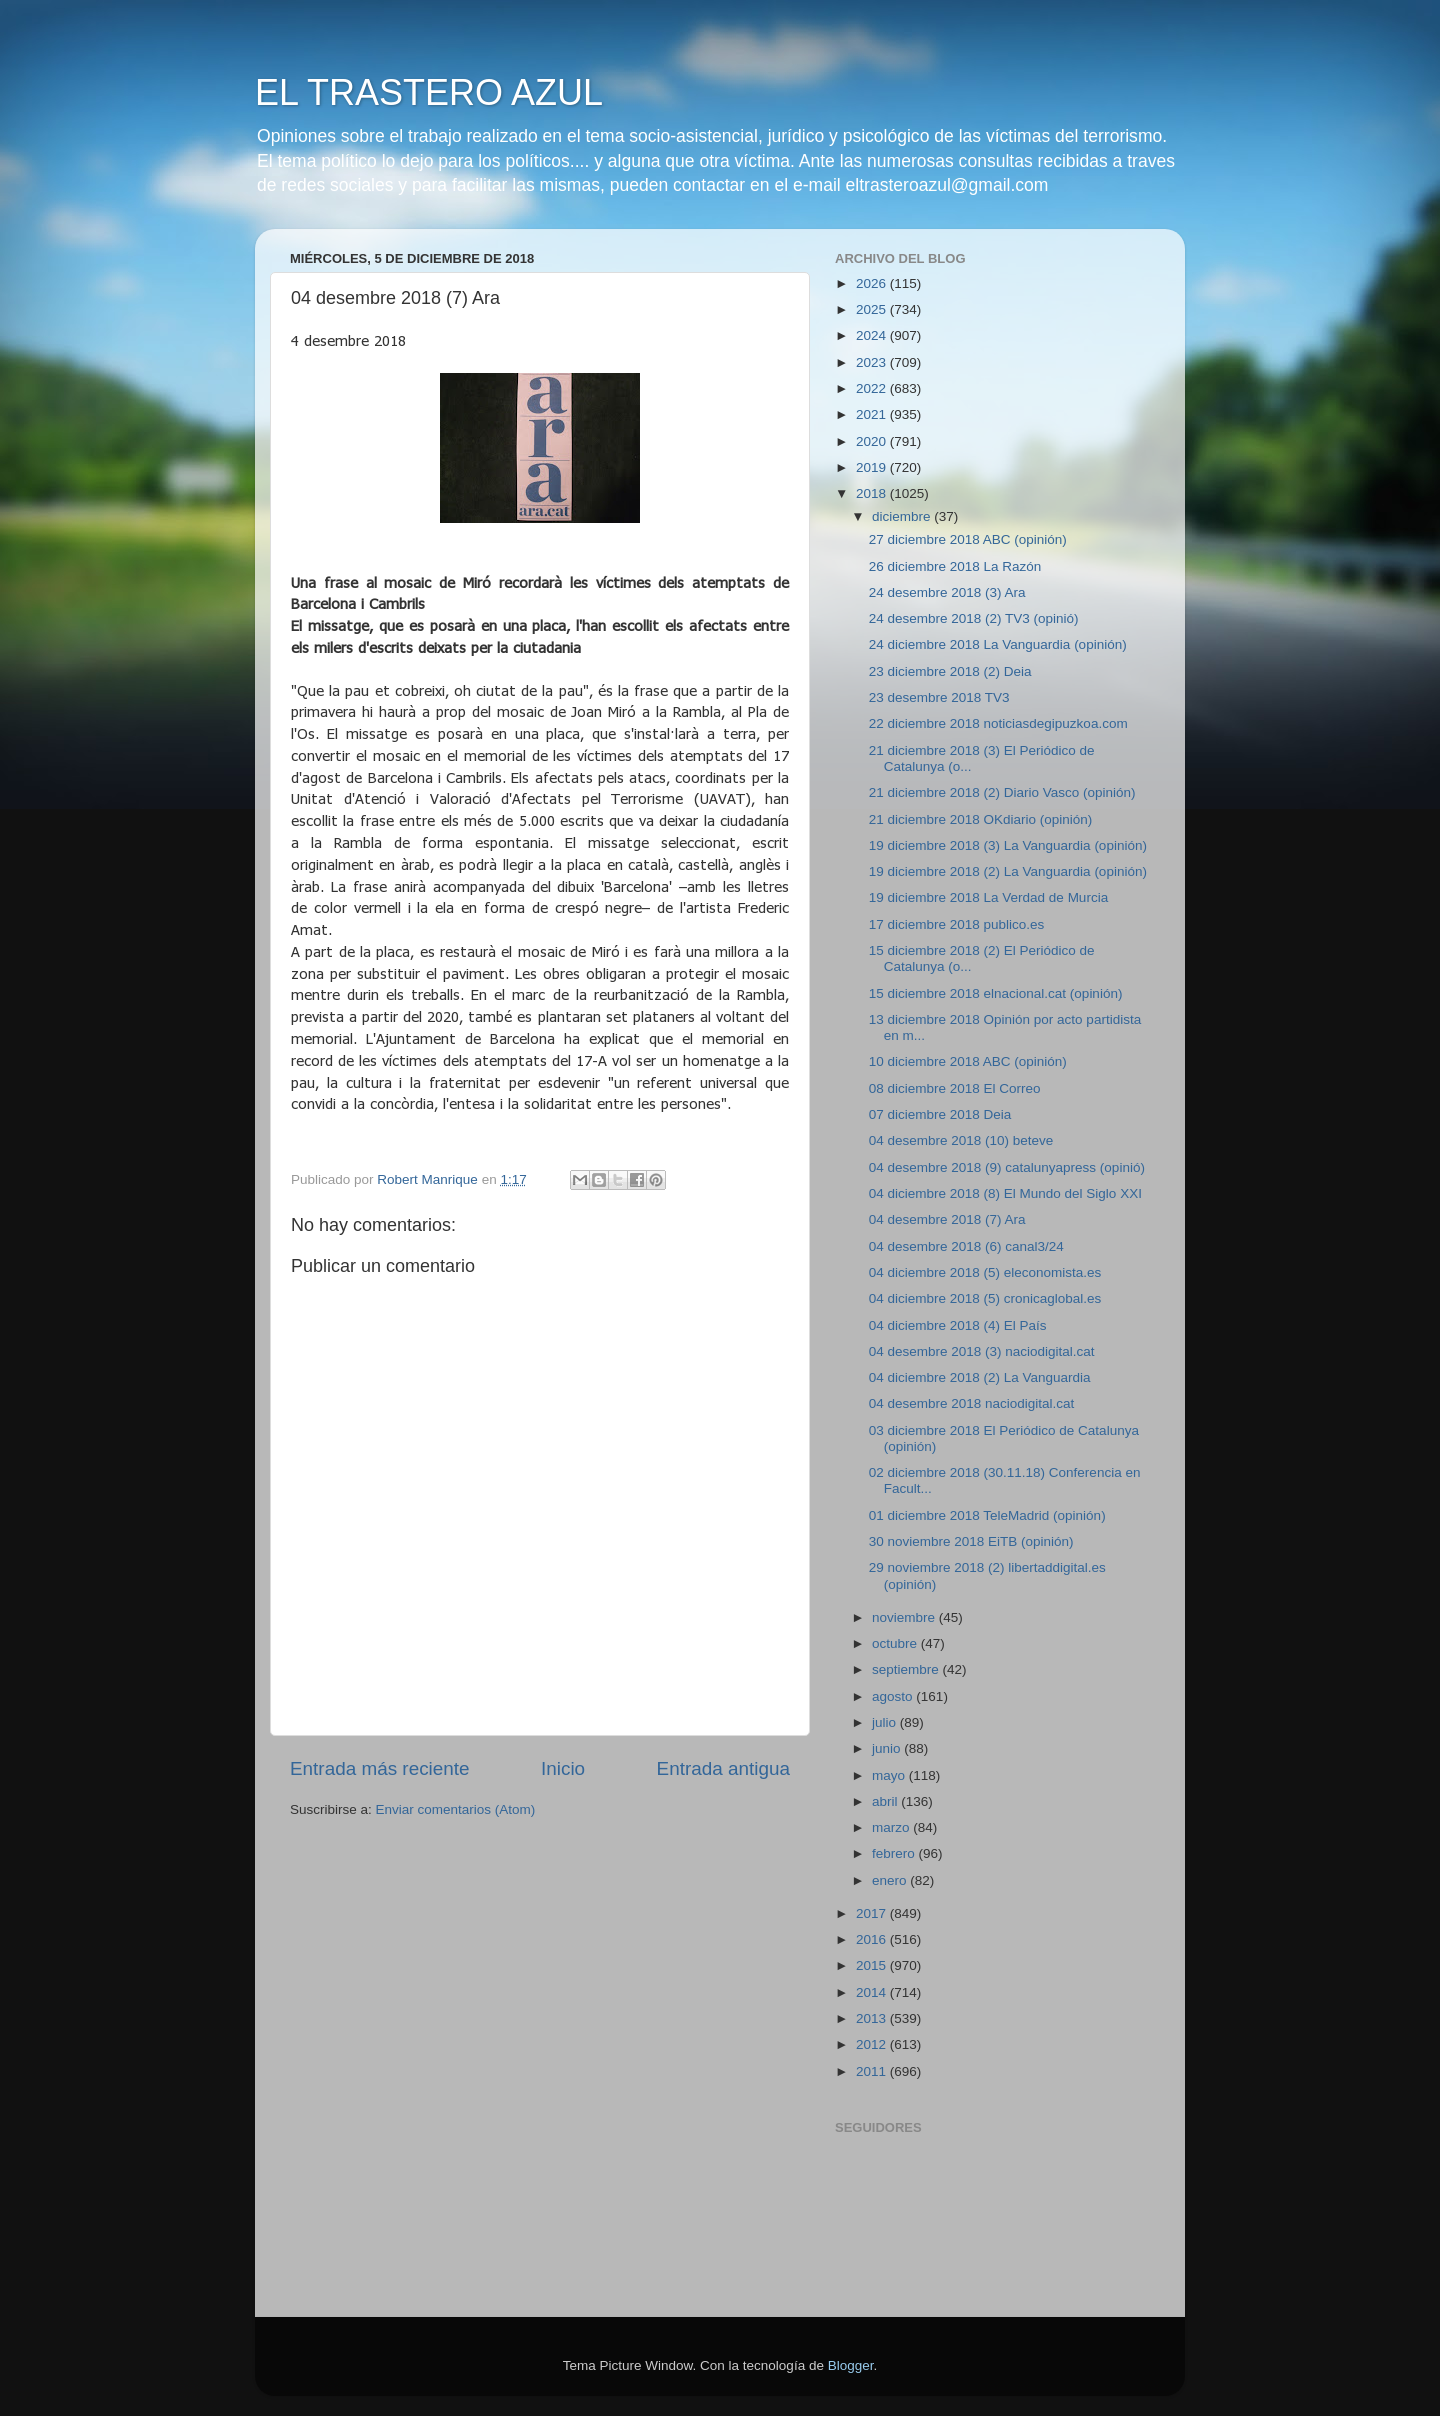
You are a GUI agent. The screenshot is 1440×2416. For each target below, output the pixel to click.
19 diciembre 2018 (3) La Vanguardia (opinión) (1008, 845)
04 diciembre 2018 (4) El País (958, 1325)
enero (891, 1880)
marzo (892, 1827)
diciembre (903, 516)
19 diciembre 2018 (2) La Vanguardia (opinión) (1008, 871)
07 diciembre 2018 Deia (940, 1114)
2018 (873, 493)
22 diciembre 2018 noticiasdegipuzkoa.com (998, 723)
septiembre (907, 1669)
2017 (873, 1913)
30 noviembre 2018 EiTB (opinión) (971, 1541)
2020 (873, 441)
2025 (873, 309)
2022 (873, 388)
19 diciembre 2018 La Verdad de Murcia (988, 897)
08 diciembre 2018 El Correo (955, 1088)
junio (888, 1748)
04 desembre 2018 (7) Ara (947, 1219)
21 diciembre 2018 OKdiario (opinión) (981, 819)
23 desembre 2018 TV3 (939, 697)
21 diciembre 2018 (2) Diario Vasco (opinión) (1002, 792)
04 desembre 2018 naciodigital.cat (972, 1403)
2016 (873, 1939)
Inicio (563, 1768)
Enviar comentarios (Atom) (456, 1809)
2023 (873, 362)
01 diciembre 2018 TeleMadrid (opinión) (987, 1515)
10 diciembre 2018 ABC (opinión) (968, 1061)
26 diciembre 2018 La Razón (955, 566)
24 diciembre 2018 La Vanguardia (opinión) (998, 644)
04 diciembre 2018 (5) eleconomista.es (985, 1272)
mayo (890, 1775)
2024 (873, 335)
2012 (873, 2044)
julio (886, 1722)
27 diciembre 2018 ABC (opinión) (968, 539)
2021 (873, 414)
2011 (873, 2071)
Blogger (851, 2365)
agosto (894, 1696)
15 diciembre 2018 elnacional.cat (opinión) (996, 993)
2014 (873, 1992)
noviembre (905, 1617)
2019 (873, 467)
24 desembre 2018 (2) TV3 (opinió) (974, 618)
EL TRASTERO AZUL (429, 92)
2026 (873, 283)
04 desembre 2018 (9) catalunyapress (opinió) (1007, 1167)
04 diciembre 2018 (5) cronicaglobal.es (985, 1298)
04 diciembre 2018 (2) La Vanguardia (980, 1377)
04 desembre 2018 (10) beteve (961, 1140)
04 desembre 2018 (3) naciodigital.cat (982, 1351)
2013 (873, 2018)
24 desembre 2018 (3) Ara (947, 592)
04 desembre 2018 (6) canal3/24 (966, 1246)
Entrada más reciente (380, 1768)
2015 (873, 1965)
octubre (896, 1643)
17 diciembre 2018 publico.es (957, 924)
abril (886, 1801)
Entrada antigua (723, 1768)
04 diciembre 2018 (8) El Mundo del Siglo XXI (1005, 1193)
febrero (895, 1853)
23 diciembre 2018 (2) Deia (950, 671)
